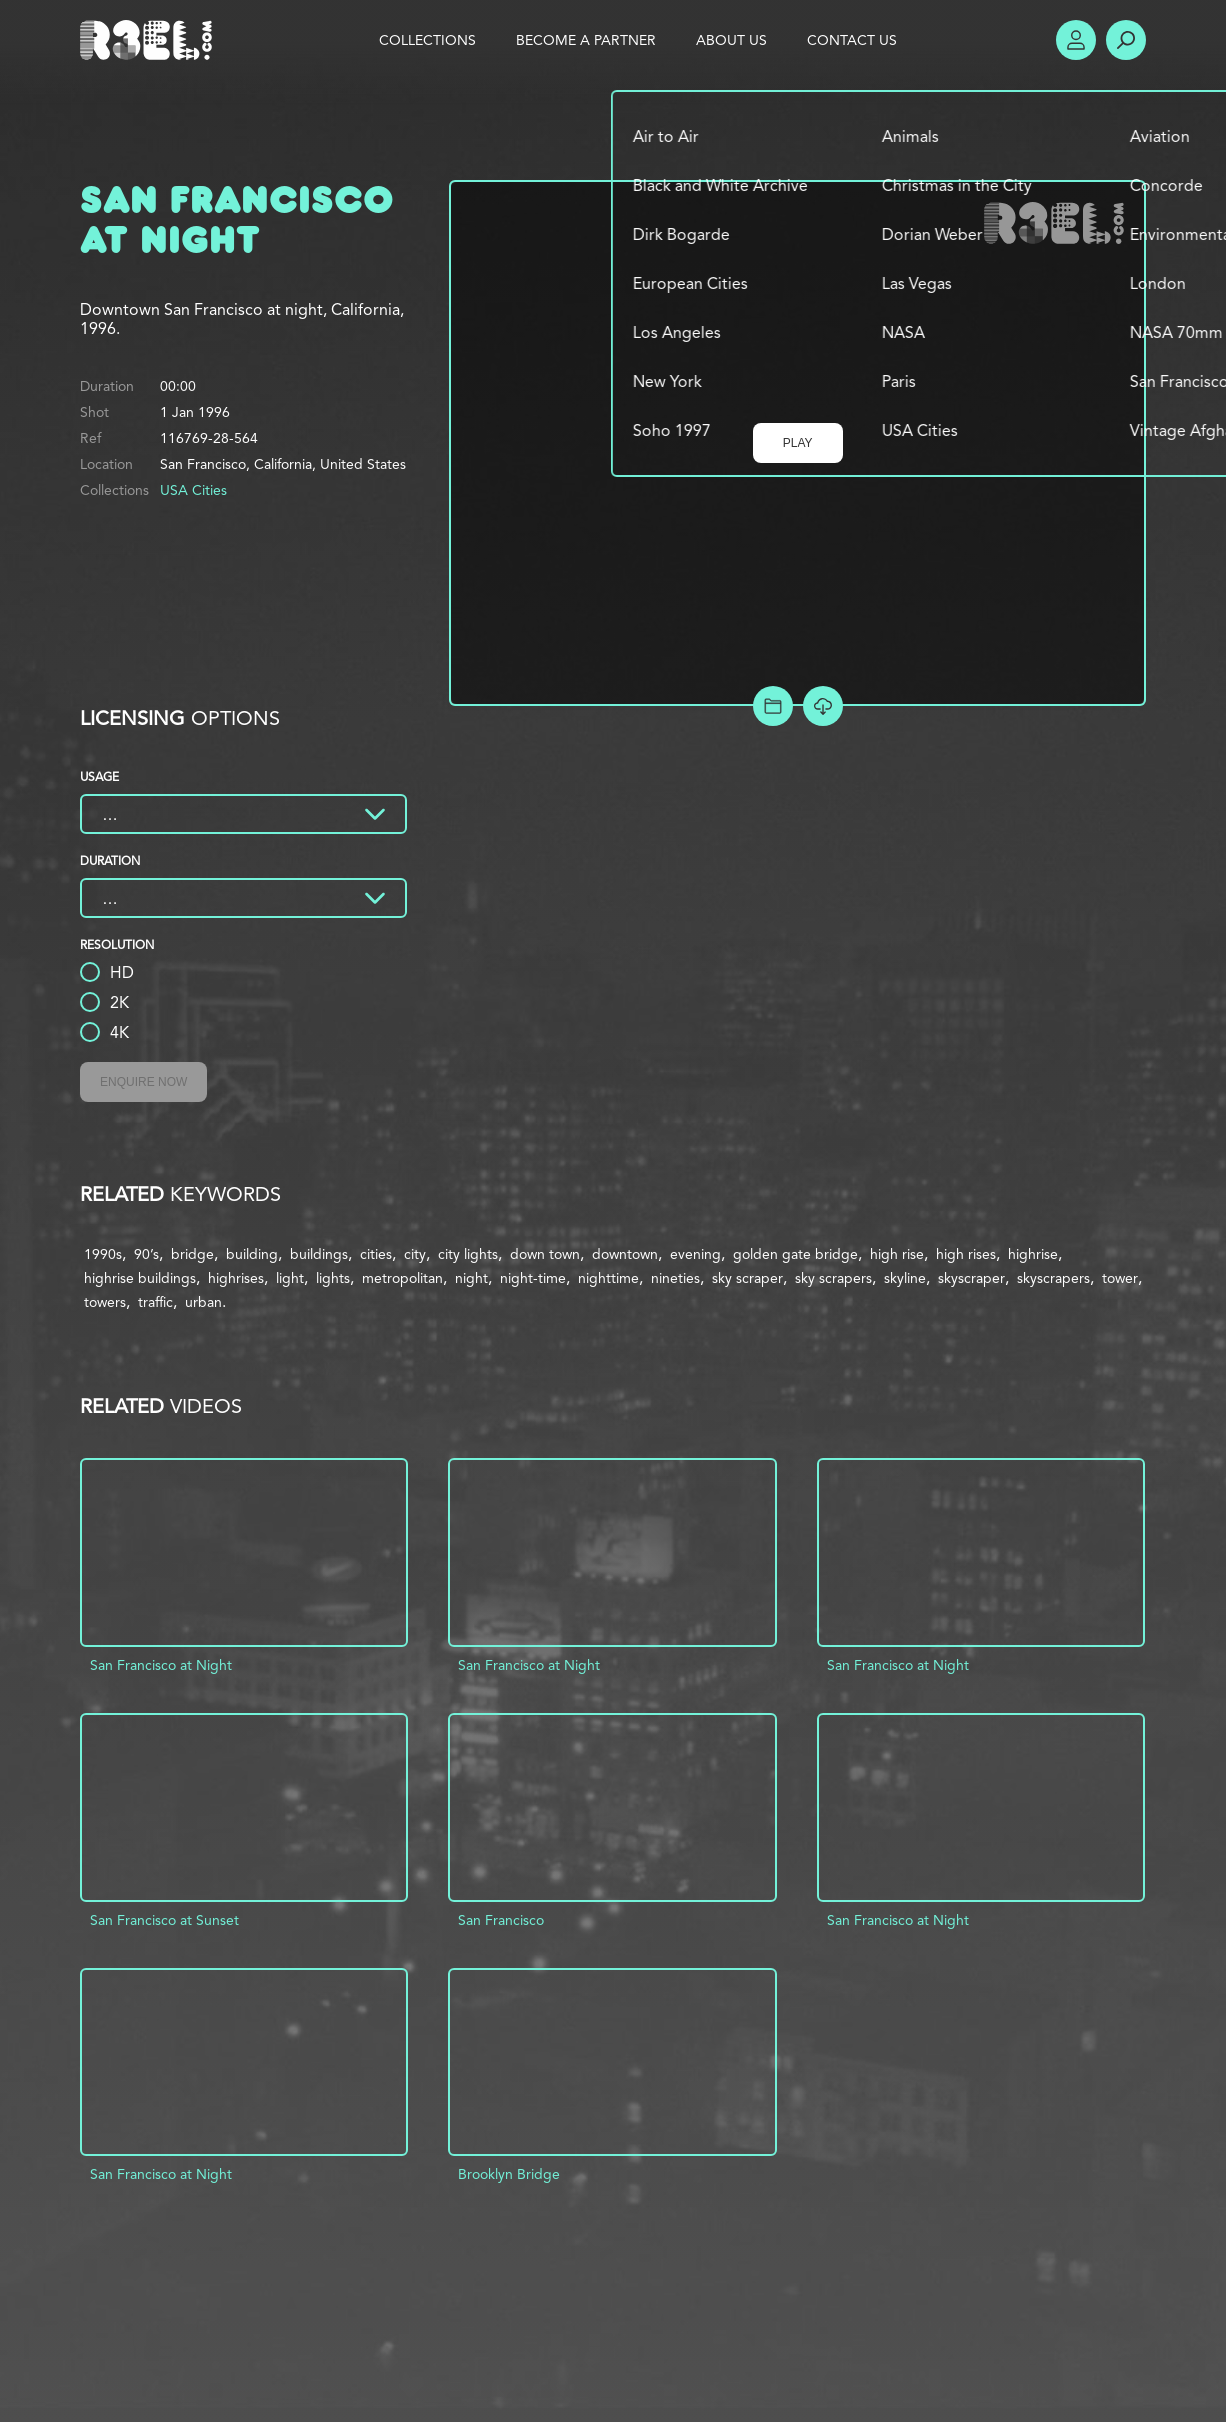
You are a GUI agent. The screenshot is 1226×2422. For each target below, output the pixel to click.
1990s (103, 1254)
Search (1126, 40)
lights (333, 1278)
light (290, 1278)
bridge (192, 1254)
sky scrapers (833, 1278)
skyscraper (971, 1278)
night (471, 1278)
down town (545, 1254)
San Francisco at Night (161, 1665)
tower (1120, 1278)
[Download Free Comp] (823, 706)
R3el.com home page (150, 40)
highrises (236, 1278)
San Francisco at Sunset (164, 1920)
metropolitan (402, 1278)
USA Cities (193, 490)
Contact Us (852, 40)
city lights (468, 1254)
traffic (155, 1302)
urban (203, 1302)
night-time (533, 1278)
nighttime (608, 1278)
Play (798, 443)
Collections (427, 40)
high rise (897, 1254)
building (252, 1254)
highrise (1033, 1254)
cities (376, 1254)
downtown (625, 1254)
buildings (319, 1254)
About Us (731, 40)
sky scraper (747, 1278)
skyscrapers (1053, 1278)
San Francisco (501, 1920)
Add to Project (773, 706)
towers (105, 1302)
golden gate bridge (795, 1254)
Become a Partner (586, 40)
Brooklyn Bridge (509, 2174)
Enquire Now (143, 1082)
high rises (966, 1254)
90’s (146, 1254)
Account (1076, 40)
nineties (675, 1278)
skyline (905, 1278)
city (415, 1254)
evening (695, 1254)
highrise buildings (140, 1278)
